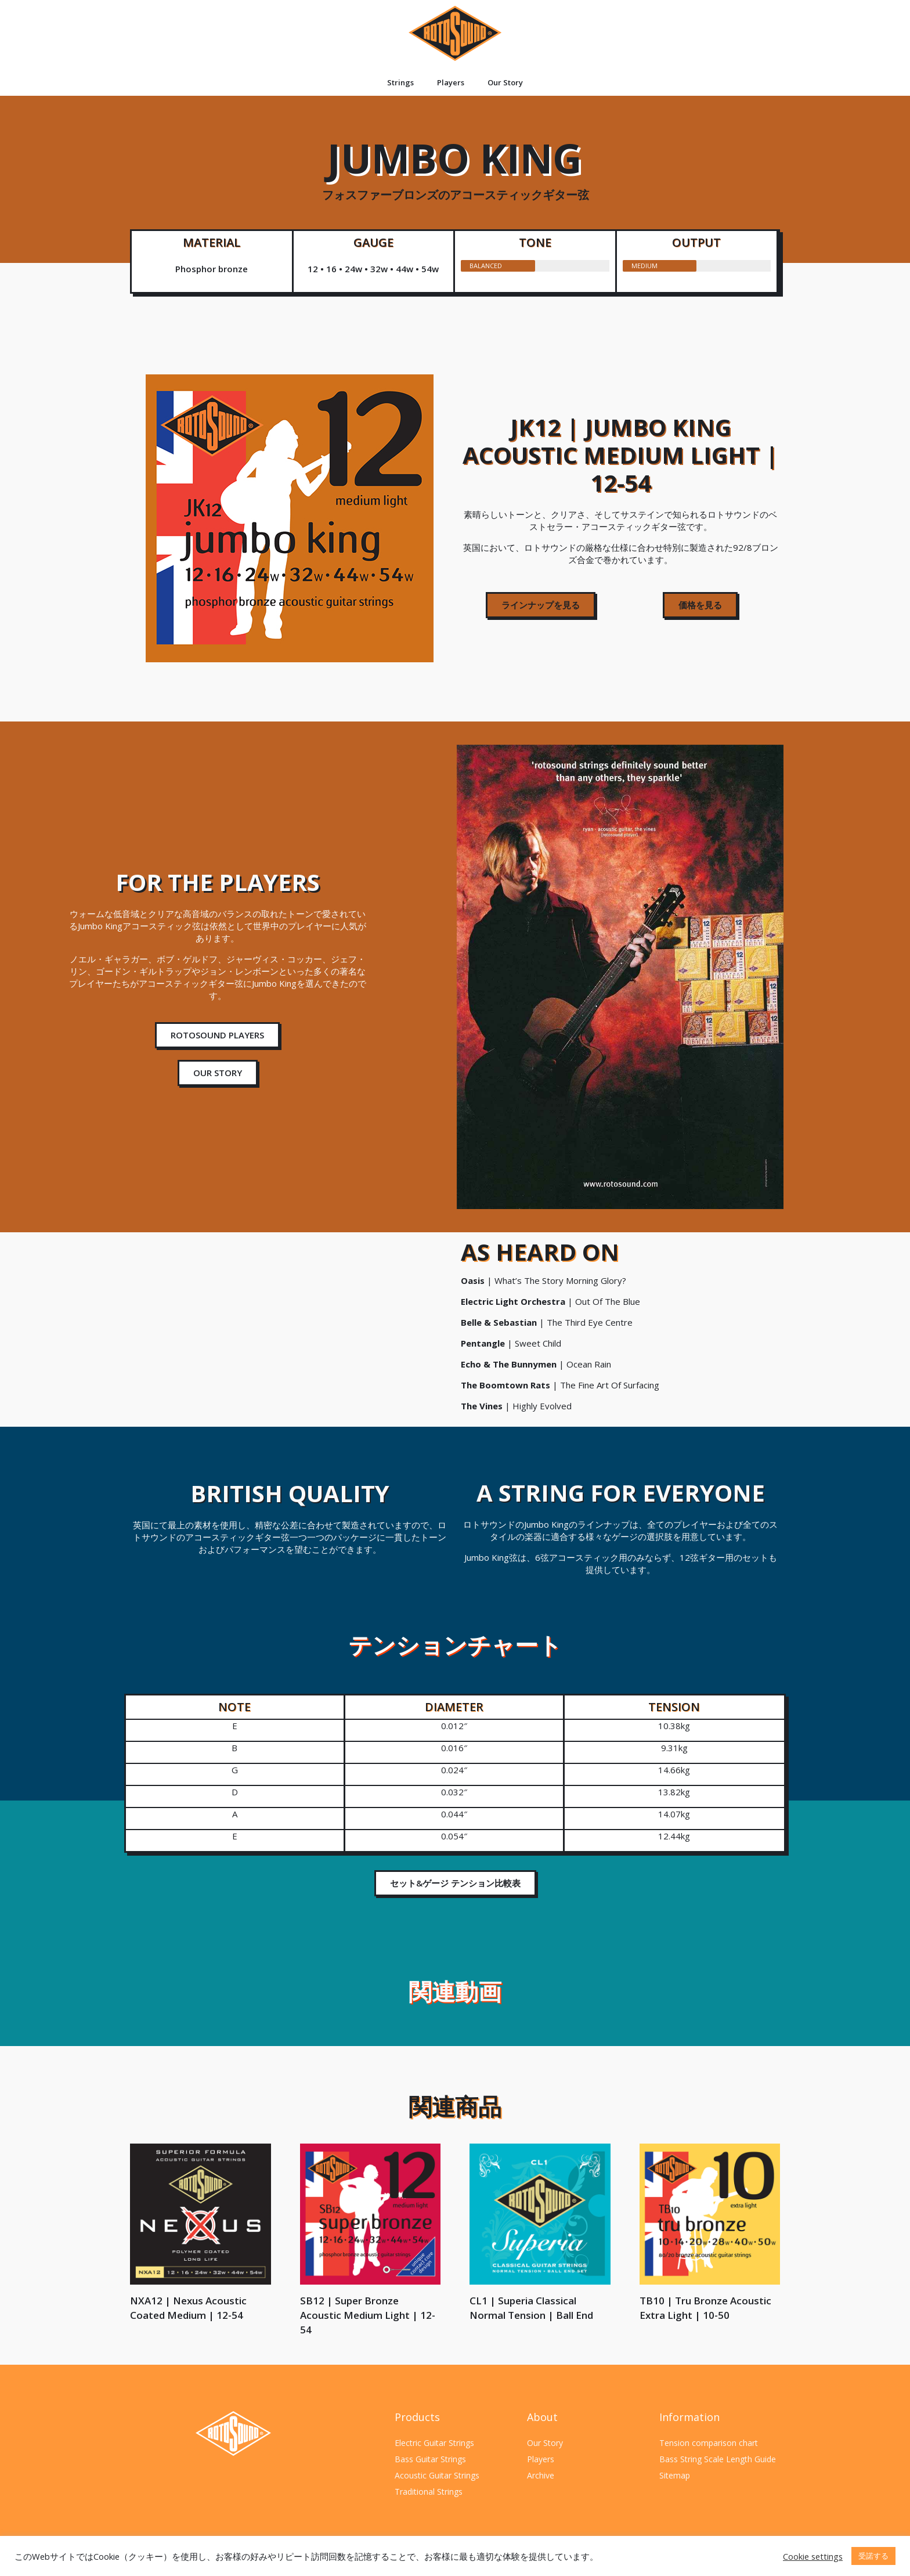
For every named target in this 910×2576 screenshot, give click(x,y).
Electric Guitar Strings (434, 2442)
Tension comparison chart (708, 2442)
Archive (540, 2475)
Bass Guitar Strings (430, 2459)
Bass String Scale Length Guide (717, 2459)
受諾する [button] (873, 2555)
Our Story (505, 82)
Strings (400, 82)
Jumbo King (454, 165)
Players (450, 82)
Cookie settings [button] (813, 2556)
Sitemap (674, 2475)
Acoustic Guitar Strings (437, 2475)
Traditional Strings (429, 2491)
